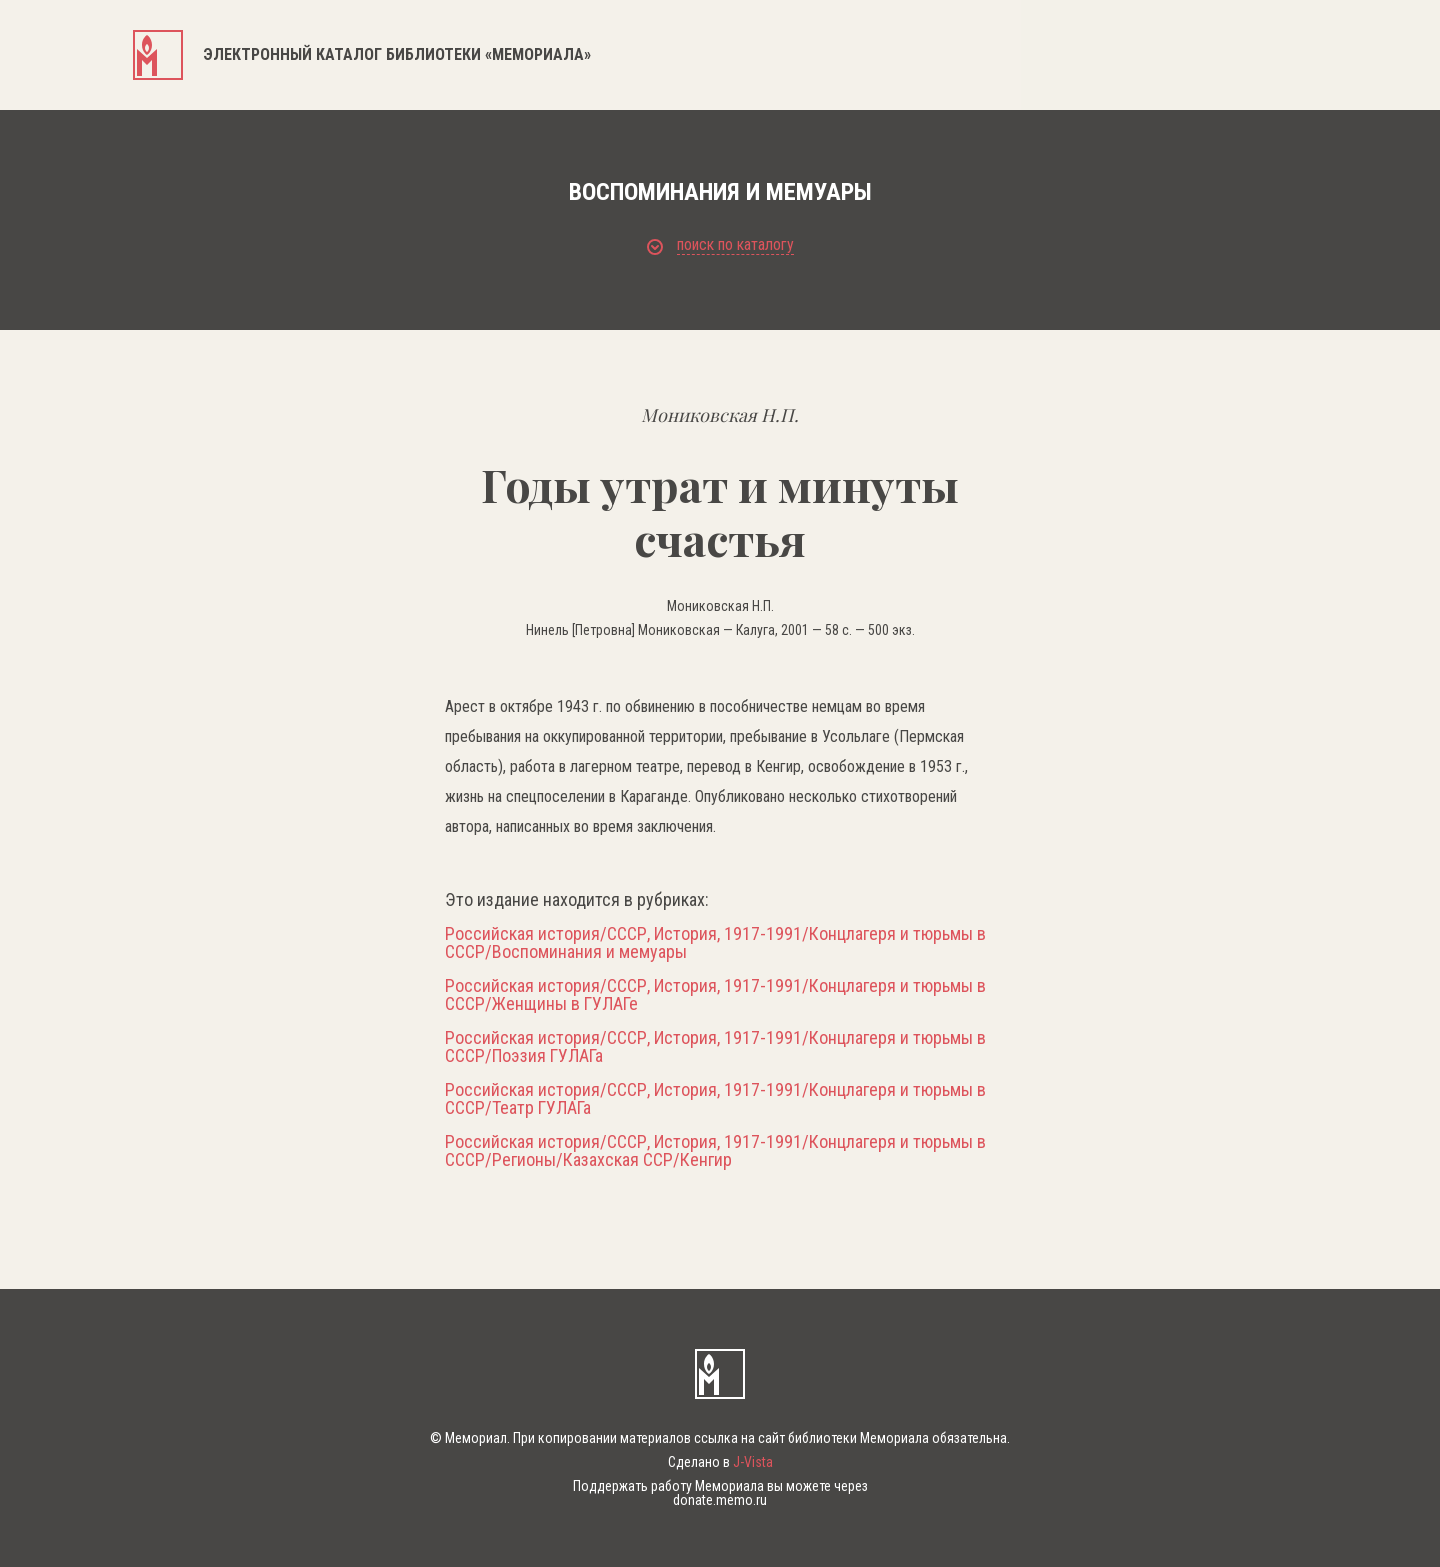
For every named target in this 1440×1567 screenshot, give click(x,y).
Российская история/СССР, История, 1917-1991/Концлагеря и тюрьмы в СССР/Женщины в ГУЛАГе (715, 995)
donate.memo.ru (720, 1500)
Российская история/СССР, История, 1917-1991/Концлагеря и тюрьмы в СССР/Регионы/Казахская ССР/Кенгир (715, 1151)
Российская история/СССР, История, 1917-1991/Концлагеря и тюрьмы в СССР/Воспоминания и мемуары (715, 943)
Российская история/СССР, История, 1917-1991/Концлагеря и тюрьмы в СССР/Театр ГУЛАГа (715, 1099)
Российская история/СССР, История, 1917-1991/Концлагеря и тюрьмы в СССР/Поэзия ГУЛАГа (715, 1047)
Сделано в (720, 1462)
